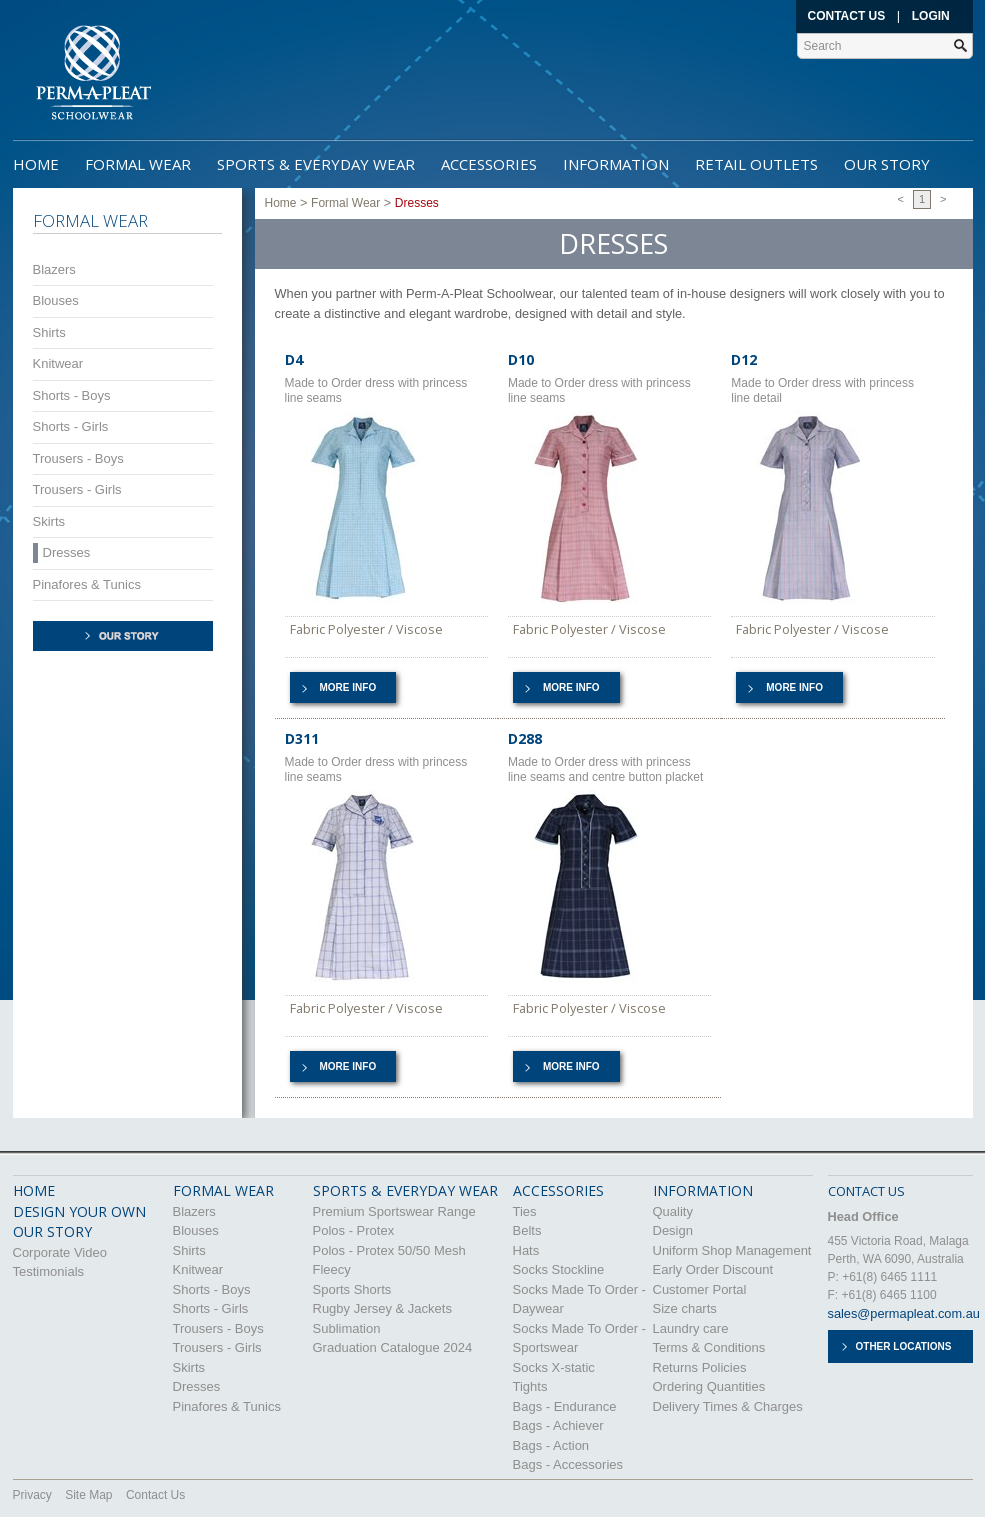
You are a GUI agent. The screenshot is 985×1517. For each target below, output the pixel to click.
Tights (530, 1386)
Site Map (88, 1495)
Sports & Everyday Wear (316, 164)
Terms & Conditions (709, 1347)
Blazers (54, 269)
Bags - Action (551, 1445)
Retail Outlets (756, 164)
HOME (34, 1190)
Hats (526, 1250)
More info (348, 687)
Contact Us (847, 16)
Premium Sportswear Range (394, 1211)
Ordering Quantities (709, 1386)
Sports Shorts (352, 1289)
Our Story (887, 164)
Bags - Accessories (568, 1464)
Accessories (489, 164)
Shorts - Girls (71, 426)
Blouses (56, 300)
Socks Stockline (559, 1269)
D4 (294, 359)
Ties (525, 1211)
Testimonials (49, 1271)
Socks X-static (554, 1367)
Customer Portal (700, 1289)
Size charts (685, 1308)
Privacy (32, 1495)
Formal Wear (138, 164)
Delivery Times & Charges (728, 1406)
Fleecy (332, 1269)
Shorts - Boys (72, 395)
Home (36, 164)
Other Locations (904, 1346)
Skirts (49, 521)
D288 (525, 738)
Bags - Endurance (565, 1406)
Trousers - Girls (77, 489)
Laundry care (691, 1328)
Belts (527, 1230)
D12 (744, 359)
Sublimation (347, 1328)
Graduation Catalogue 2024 (393, 1347)
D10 (521, 359)
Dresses (67, 552)
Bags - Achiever (558, 1425)
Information (616, 164)
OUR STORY (52, 1231)
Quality (673, 1211)
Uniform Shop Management (732, 1250)
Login (931, 16)
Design (673, 1230)
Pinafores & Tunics (87, 584)
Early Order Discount (713, 1269)
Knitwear (58, 363)
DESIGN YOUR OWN (79, 1211)
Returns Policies (700, 1367)
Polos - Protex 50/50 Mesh (389, 1250)
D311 (302, 738)
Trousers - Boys (78, 458)
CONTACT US (866, 1191)
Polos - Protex (354, 1230)
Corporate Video (60, 1252)
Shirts (49, 332)
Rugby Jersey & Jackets (382, 1308)
